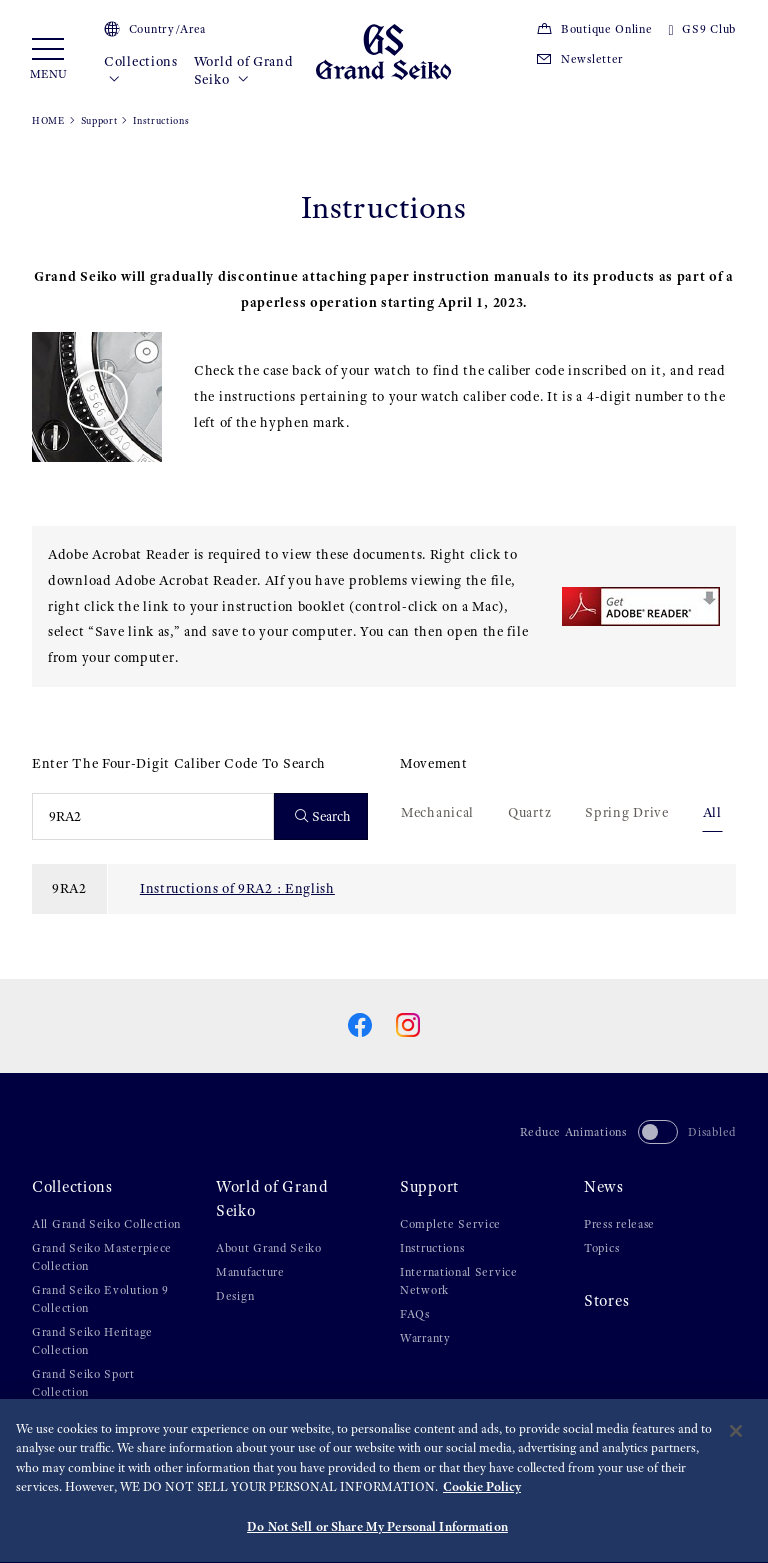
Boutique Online (594, 29)
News (604, 1187)
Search (323, 816)
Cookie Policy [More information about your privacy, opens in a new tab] (482, 1491)
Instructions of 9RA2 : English (237, 888)
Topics (601, 1248)
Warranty (425, 1338)
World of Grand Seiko (244, 70)
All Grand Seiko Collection (106, 1224)
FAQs (415, 1314)
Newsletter (579, 59)
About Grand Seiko (269, 1248)
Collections (141, 70)
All (712, 812)
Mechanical (437, 812)
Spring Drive (626, 812)
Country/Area (155, 29)
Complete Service (450, 1224)
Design (235, 1296)
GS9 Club (702, 29)
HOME (48, 120)
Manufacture (250, 1272)
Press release (619, 1224)
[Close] (736, 1435)
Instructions (432, 1248)
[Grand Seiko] (383, 51)
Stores (606, 1301)
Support (99, 120)
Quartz (529, 812)
